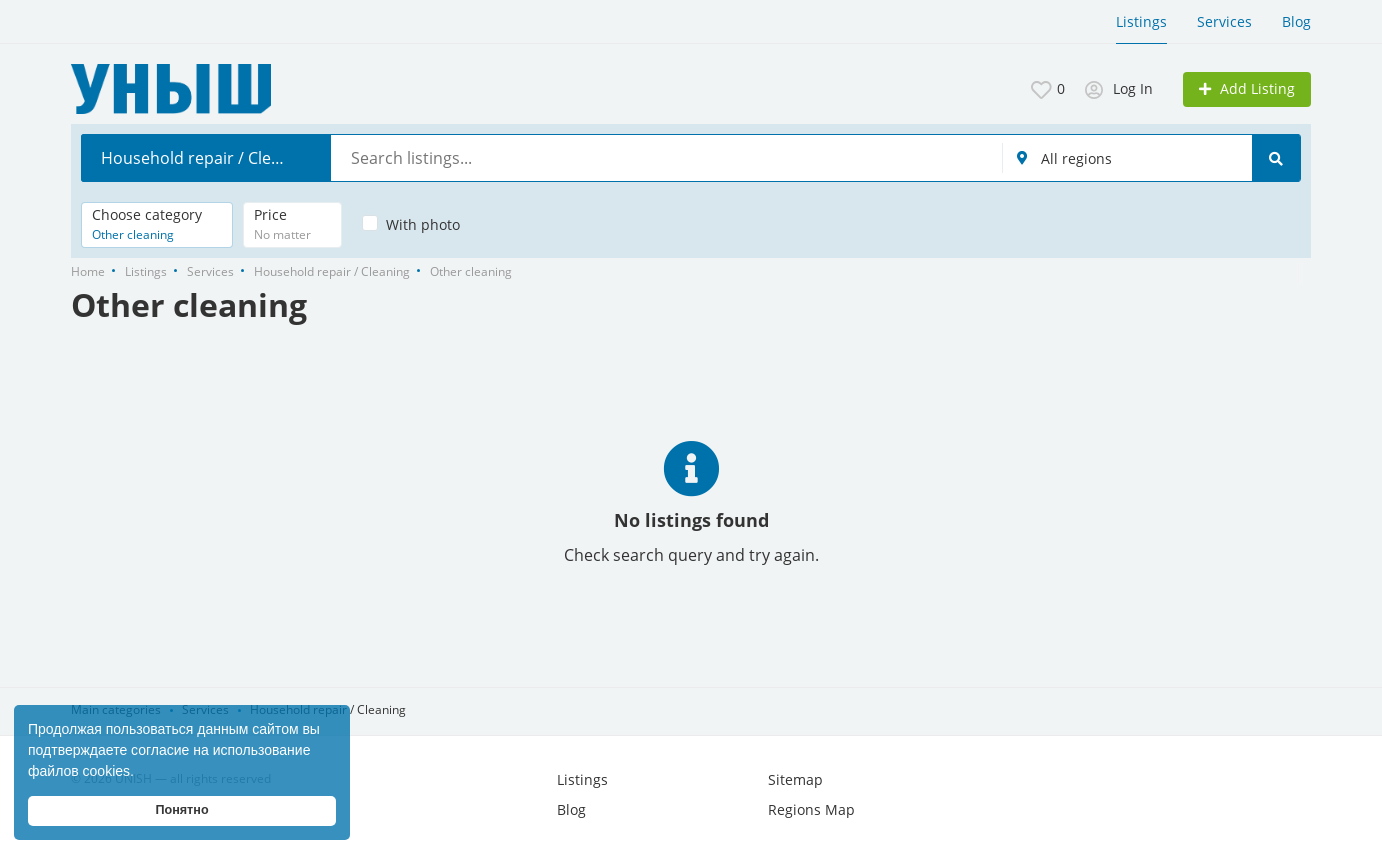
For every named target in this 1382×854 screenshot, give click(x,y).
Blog (1296, 21)
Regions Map (811, 809)
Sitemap (795, 779)
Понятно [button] (181, 810)
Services (1224, 21)
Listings (1141, 21)
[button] (141, 773)
